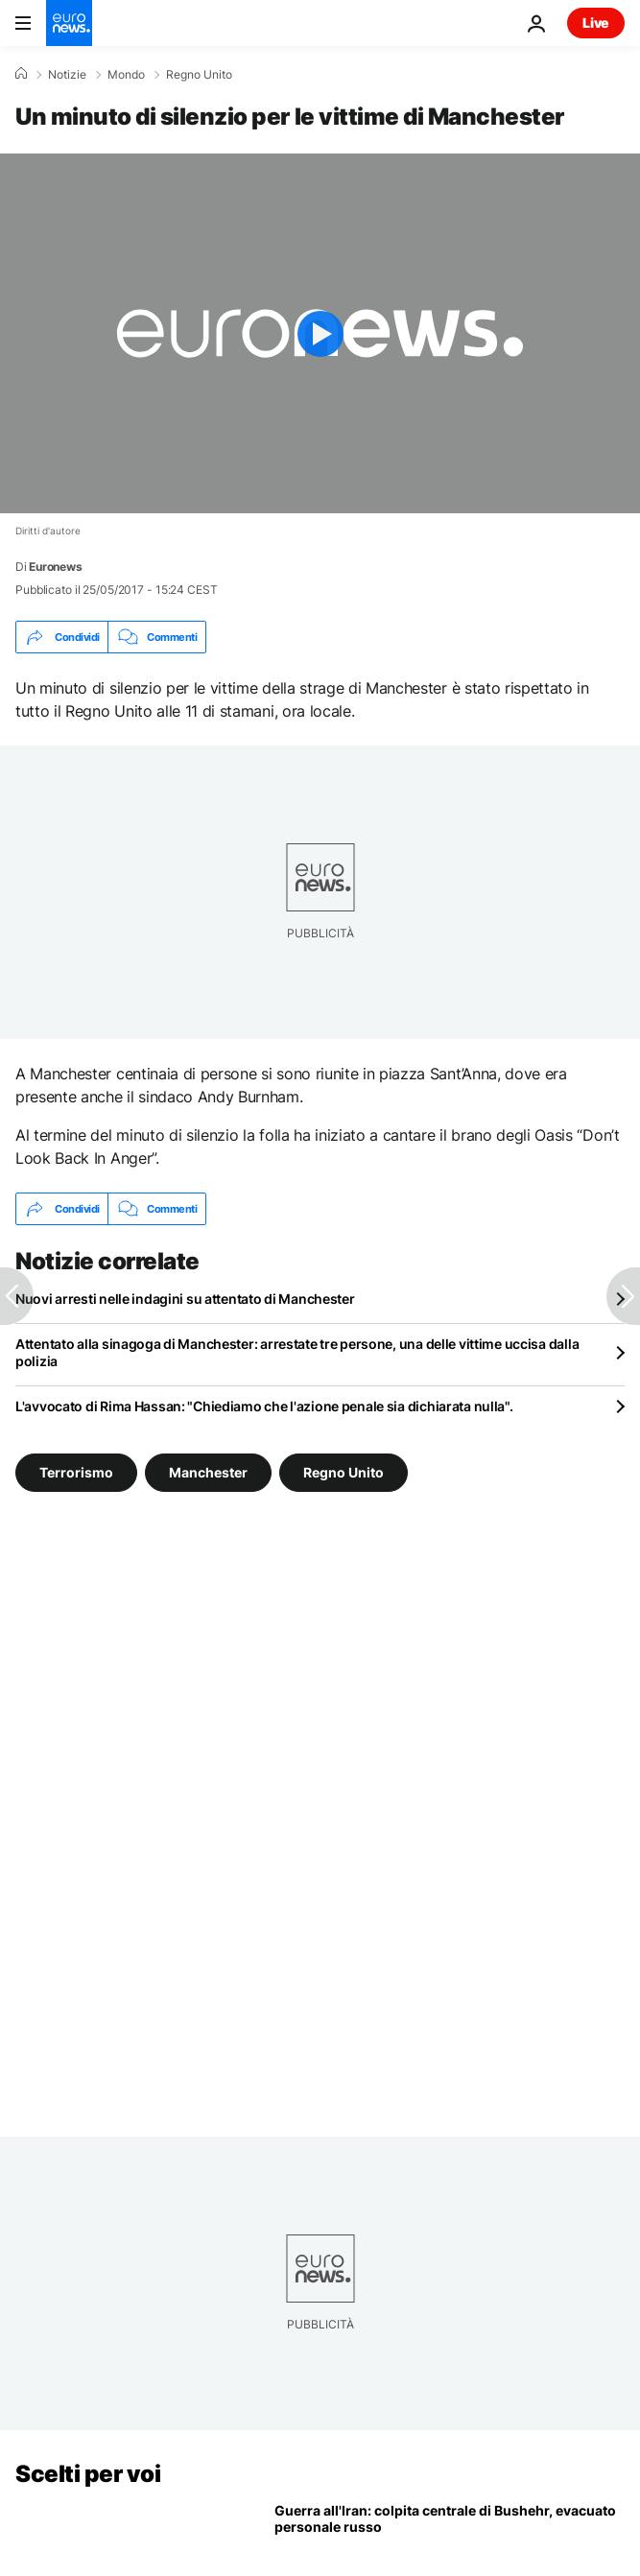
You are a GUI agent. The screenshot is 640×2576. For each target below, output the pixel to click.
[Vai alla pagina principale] (69, 23)
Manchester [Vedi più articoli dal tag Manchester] (208, 1472)
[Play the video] (320, 333)
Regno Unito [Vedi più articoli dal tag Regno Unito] (343, 1472)
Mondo (126, 75)
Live (595, 22)
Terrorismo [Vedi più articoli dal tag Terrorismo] (76, 1472)
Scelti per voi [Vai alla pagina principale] (87, 2474)
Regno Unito (199, 75)
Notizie (67, 75)
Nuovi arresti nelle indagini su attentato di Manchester (185, 1298)
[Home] (21, 74)
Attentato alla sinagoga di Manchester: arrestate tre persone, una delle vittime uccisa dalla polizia (297, 1352)
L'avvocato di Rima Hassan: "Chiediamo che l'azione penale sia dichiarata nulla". (264, 1406)
